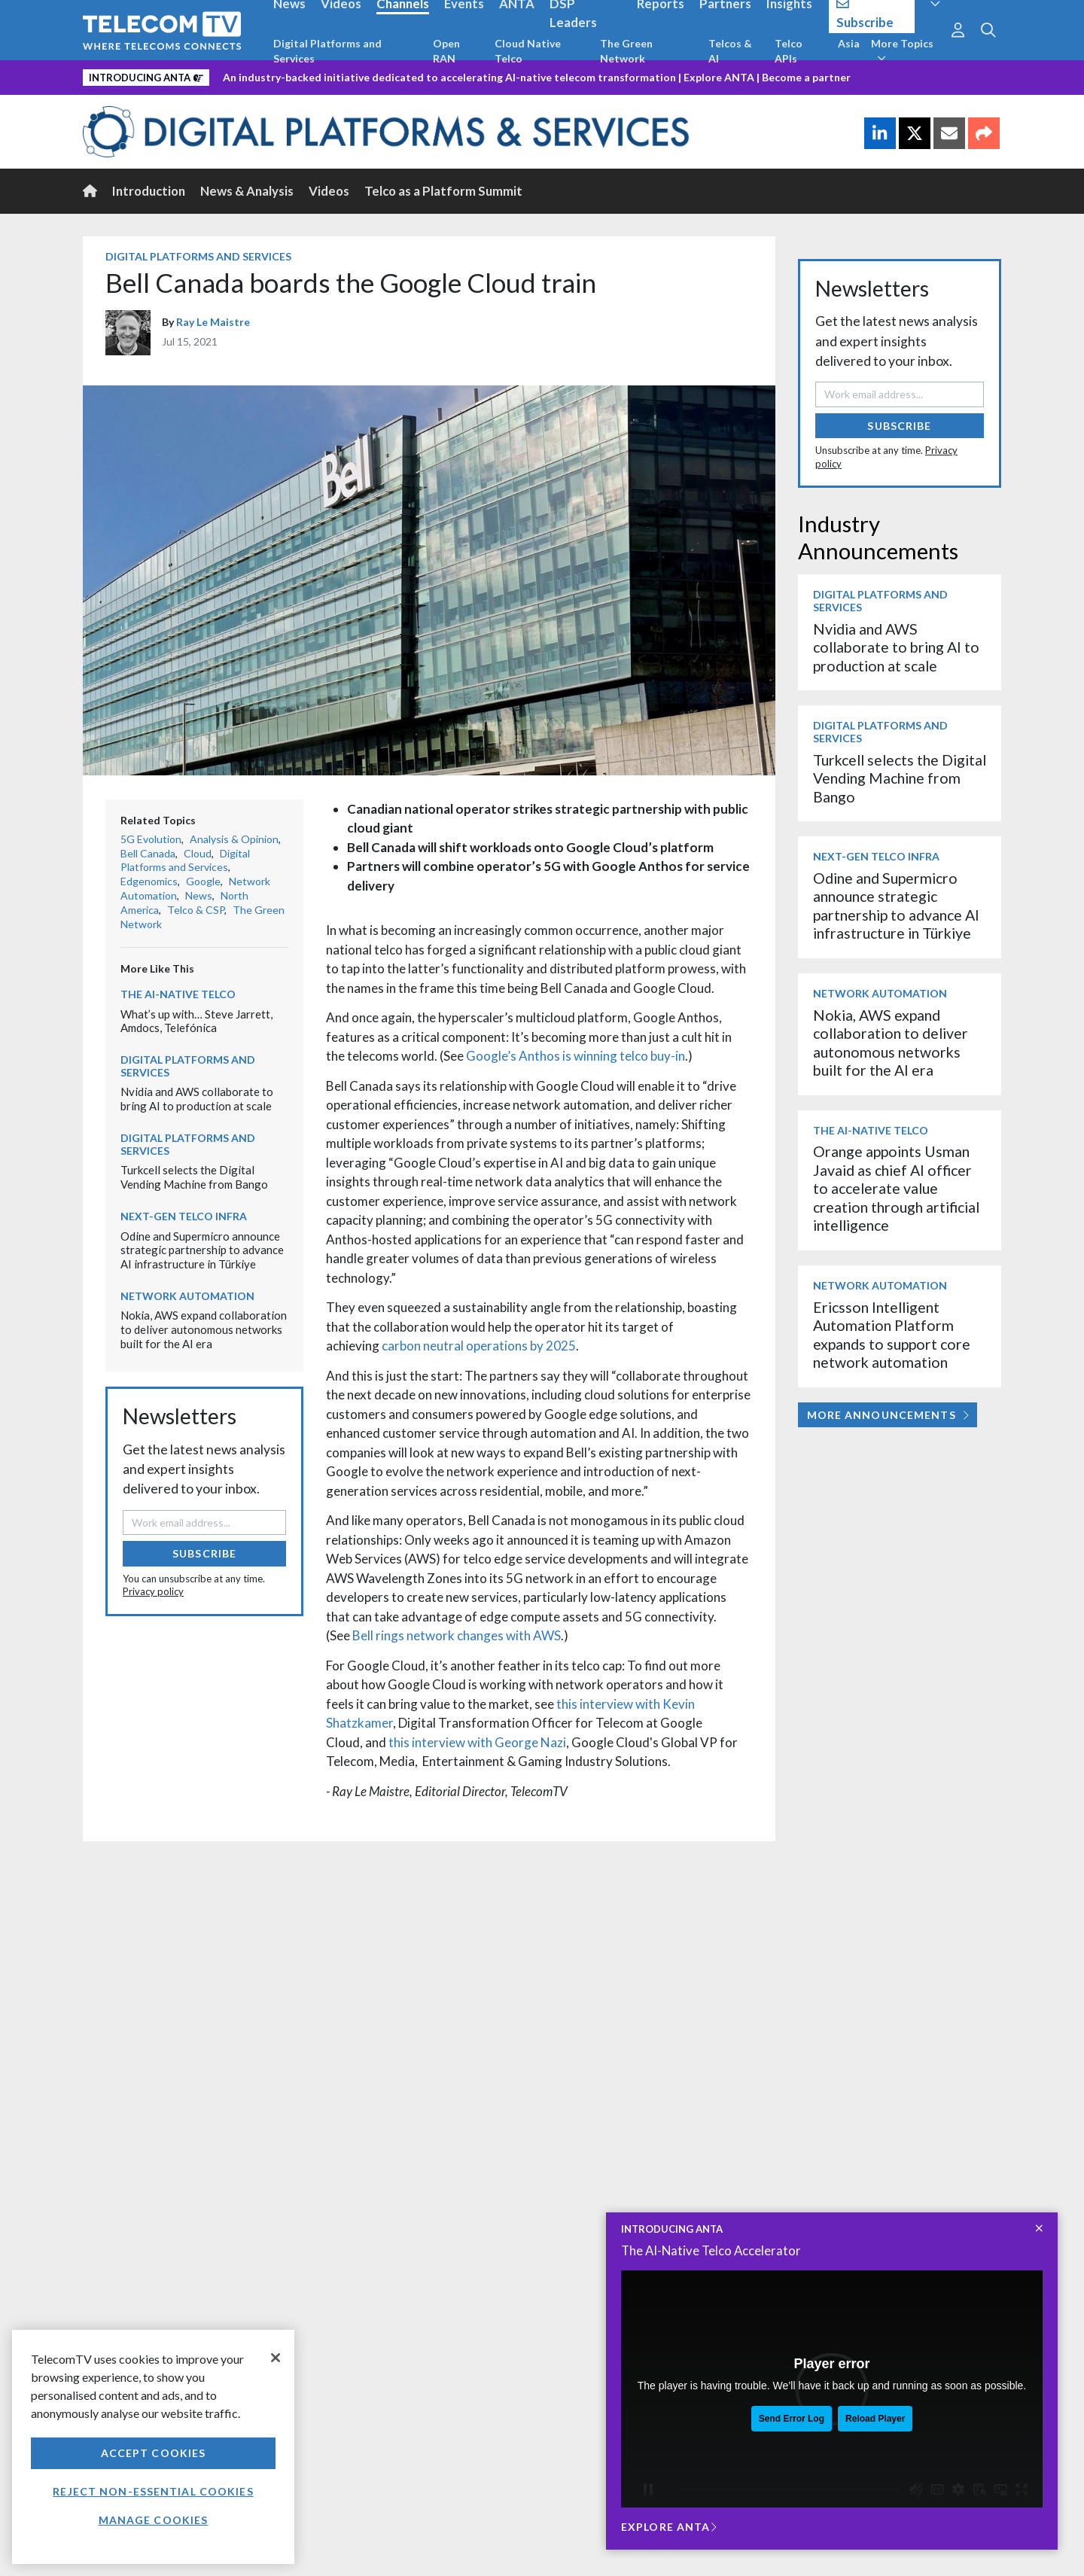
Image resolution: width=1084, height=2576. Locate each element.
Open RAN (446, 51)
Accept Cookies (153, 2453)
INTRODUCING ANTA (672, 2229)
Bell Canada (147, 853)
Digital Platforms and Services (327, 51)
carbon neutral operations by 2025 (479, 1345)
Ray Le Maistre (213, 321)
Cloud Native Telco (528, 51)
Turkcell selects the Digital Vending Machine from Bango (194, 1177)
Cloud (198, 853)
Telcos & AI (730, 51)
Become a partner (806, 77)
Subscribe (204, 1553)
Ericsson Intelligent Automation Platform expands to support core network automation (891, 1335)
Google (203, 881)
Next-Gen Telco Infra (183, 1216)
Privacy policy (153, 1591)
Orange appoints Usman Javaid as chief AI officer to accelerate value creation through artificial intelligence (896, 1188)
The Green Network (626, 51)
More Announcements (888, 1414)
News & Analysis (247, 191)
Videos (329, 191)
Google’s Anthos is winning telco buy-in (575, 1056)
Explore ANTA (719, 77)
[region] (153, 2447)
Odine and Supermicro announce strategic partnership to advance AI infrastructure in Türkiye (202, 1250)
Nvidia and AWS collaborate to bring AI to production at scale (196, 1099)
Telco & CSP (195, 909)
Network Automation (187, 1296)
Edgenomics (149, 881)
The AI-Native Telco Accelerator (711, 2250)
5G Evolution (150, 839)
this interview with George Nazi (477, 1742)
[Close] (275, 2357)
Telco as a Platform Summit (443, 191)
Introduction (148, 191)
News (198, 895)
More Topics (902, 50)
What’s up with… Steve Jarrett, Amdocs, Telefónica (196, 1021)
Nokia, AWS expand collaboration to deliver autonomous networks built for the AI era (203, 1329)
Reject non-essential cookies (153, 2491)
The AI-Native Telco (178, 994)
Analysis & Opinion (234, 839)
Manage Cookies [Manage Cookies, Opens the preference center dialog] (154, 2520)
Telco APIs (788, 51)
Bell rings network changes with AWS (456, 1635)
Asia (849, 43)
